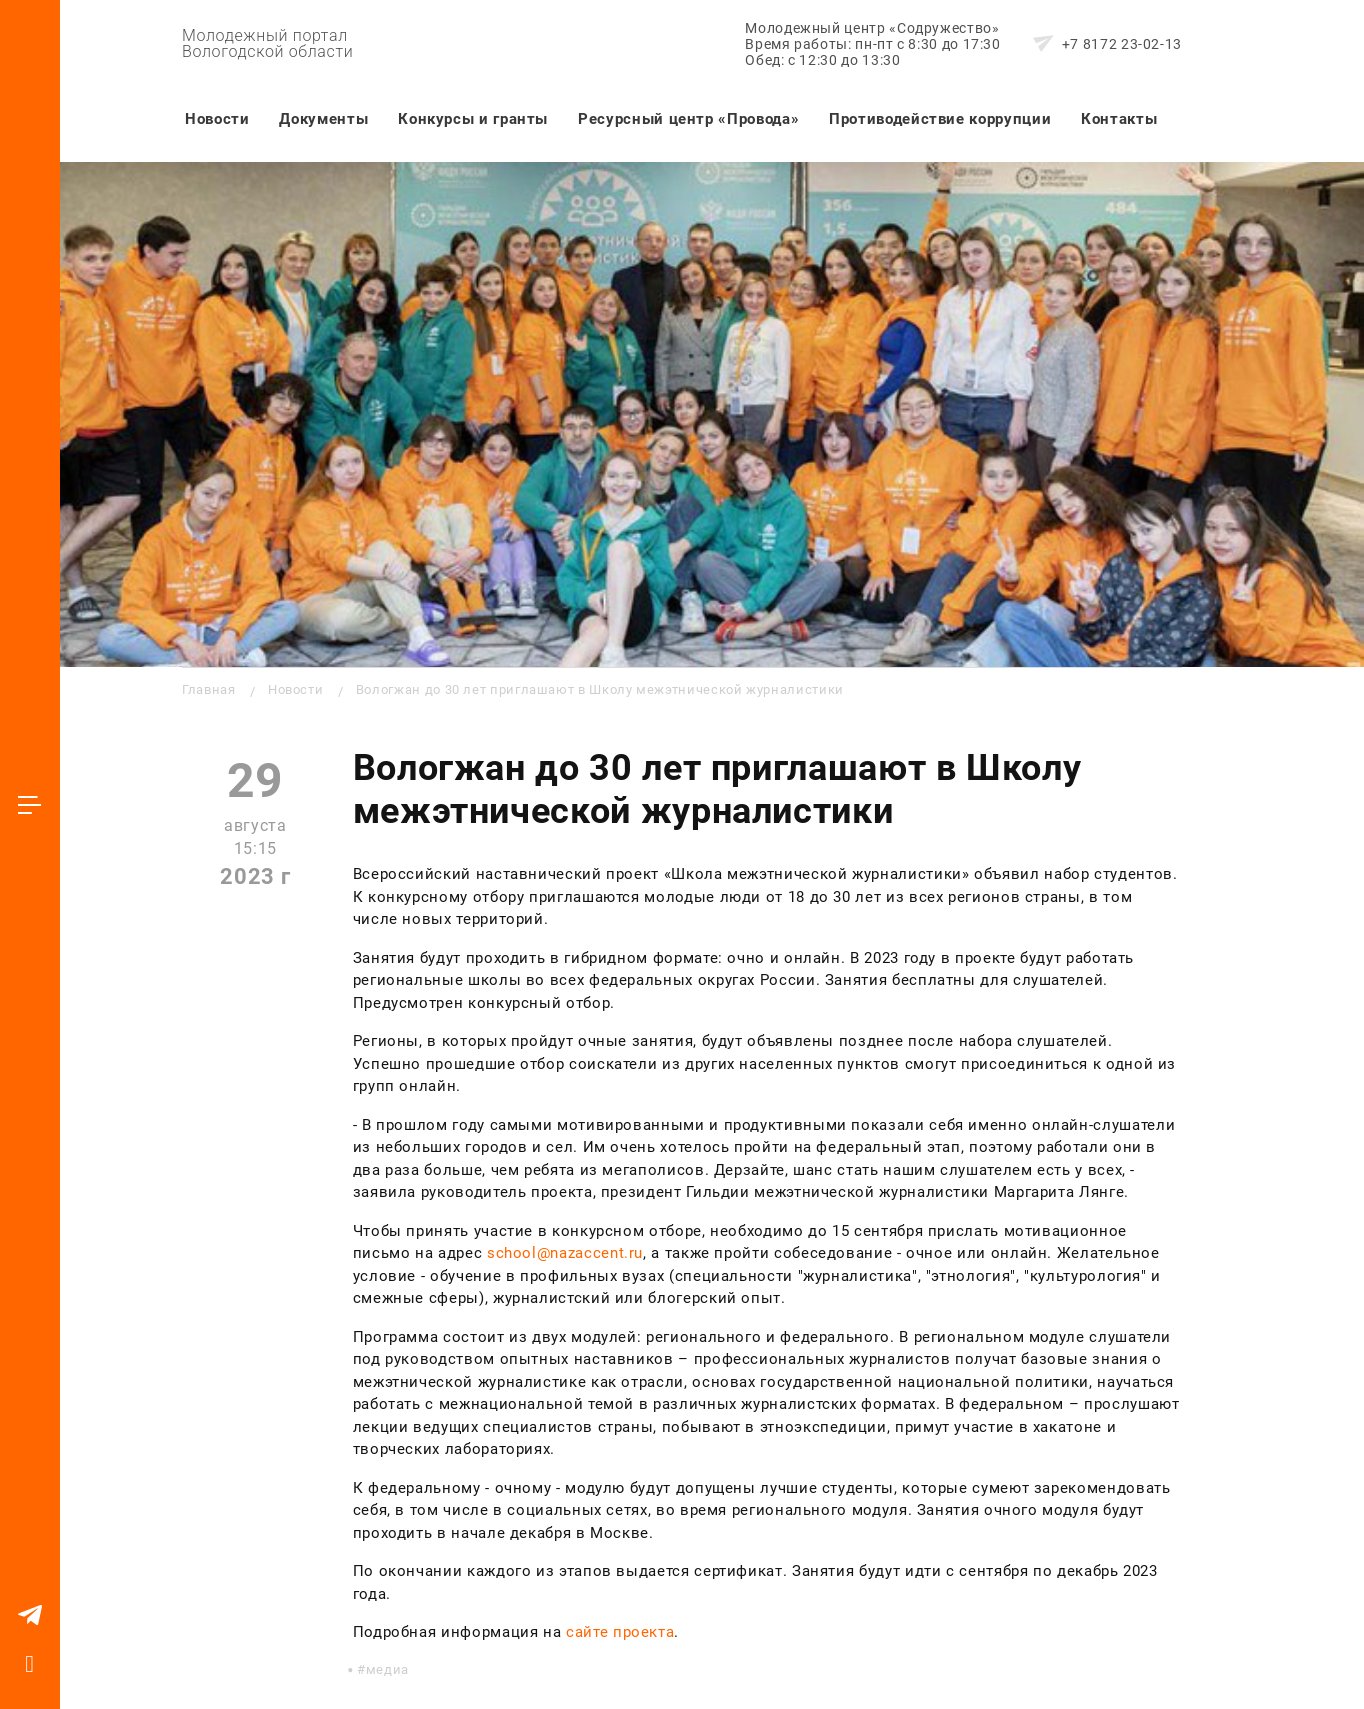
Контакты (1119, 119)
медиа (387, 1669)
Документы (323, 119)
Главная (208, 689)
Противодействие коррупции (940, 119)
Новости (217, 119)
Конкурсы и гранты (473, 119)
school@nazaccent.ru (565, 1253)
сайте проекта (620, 1632)
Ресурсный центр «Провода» (688, 119)
